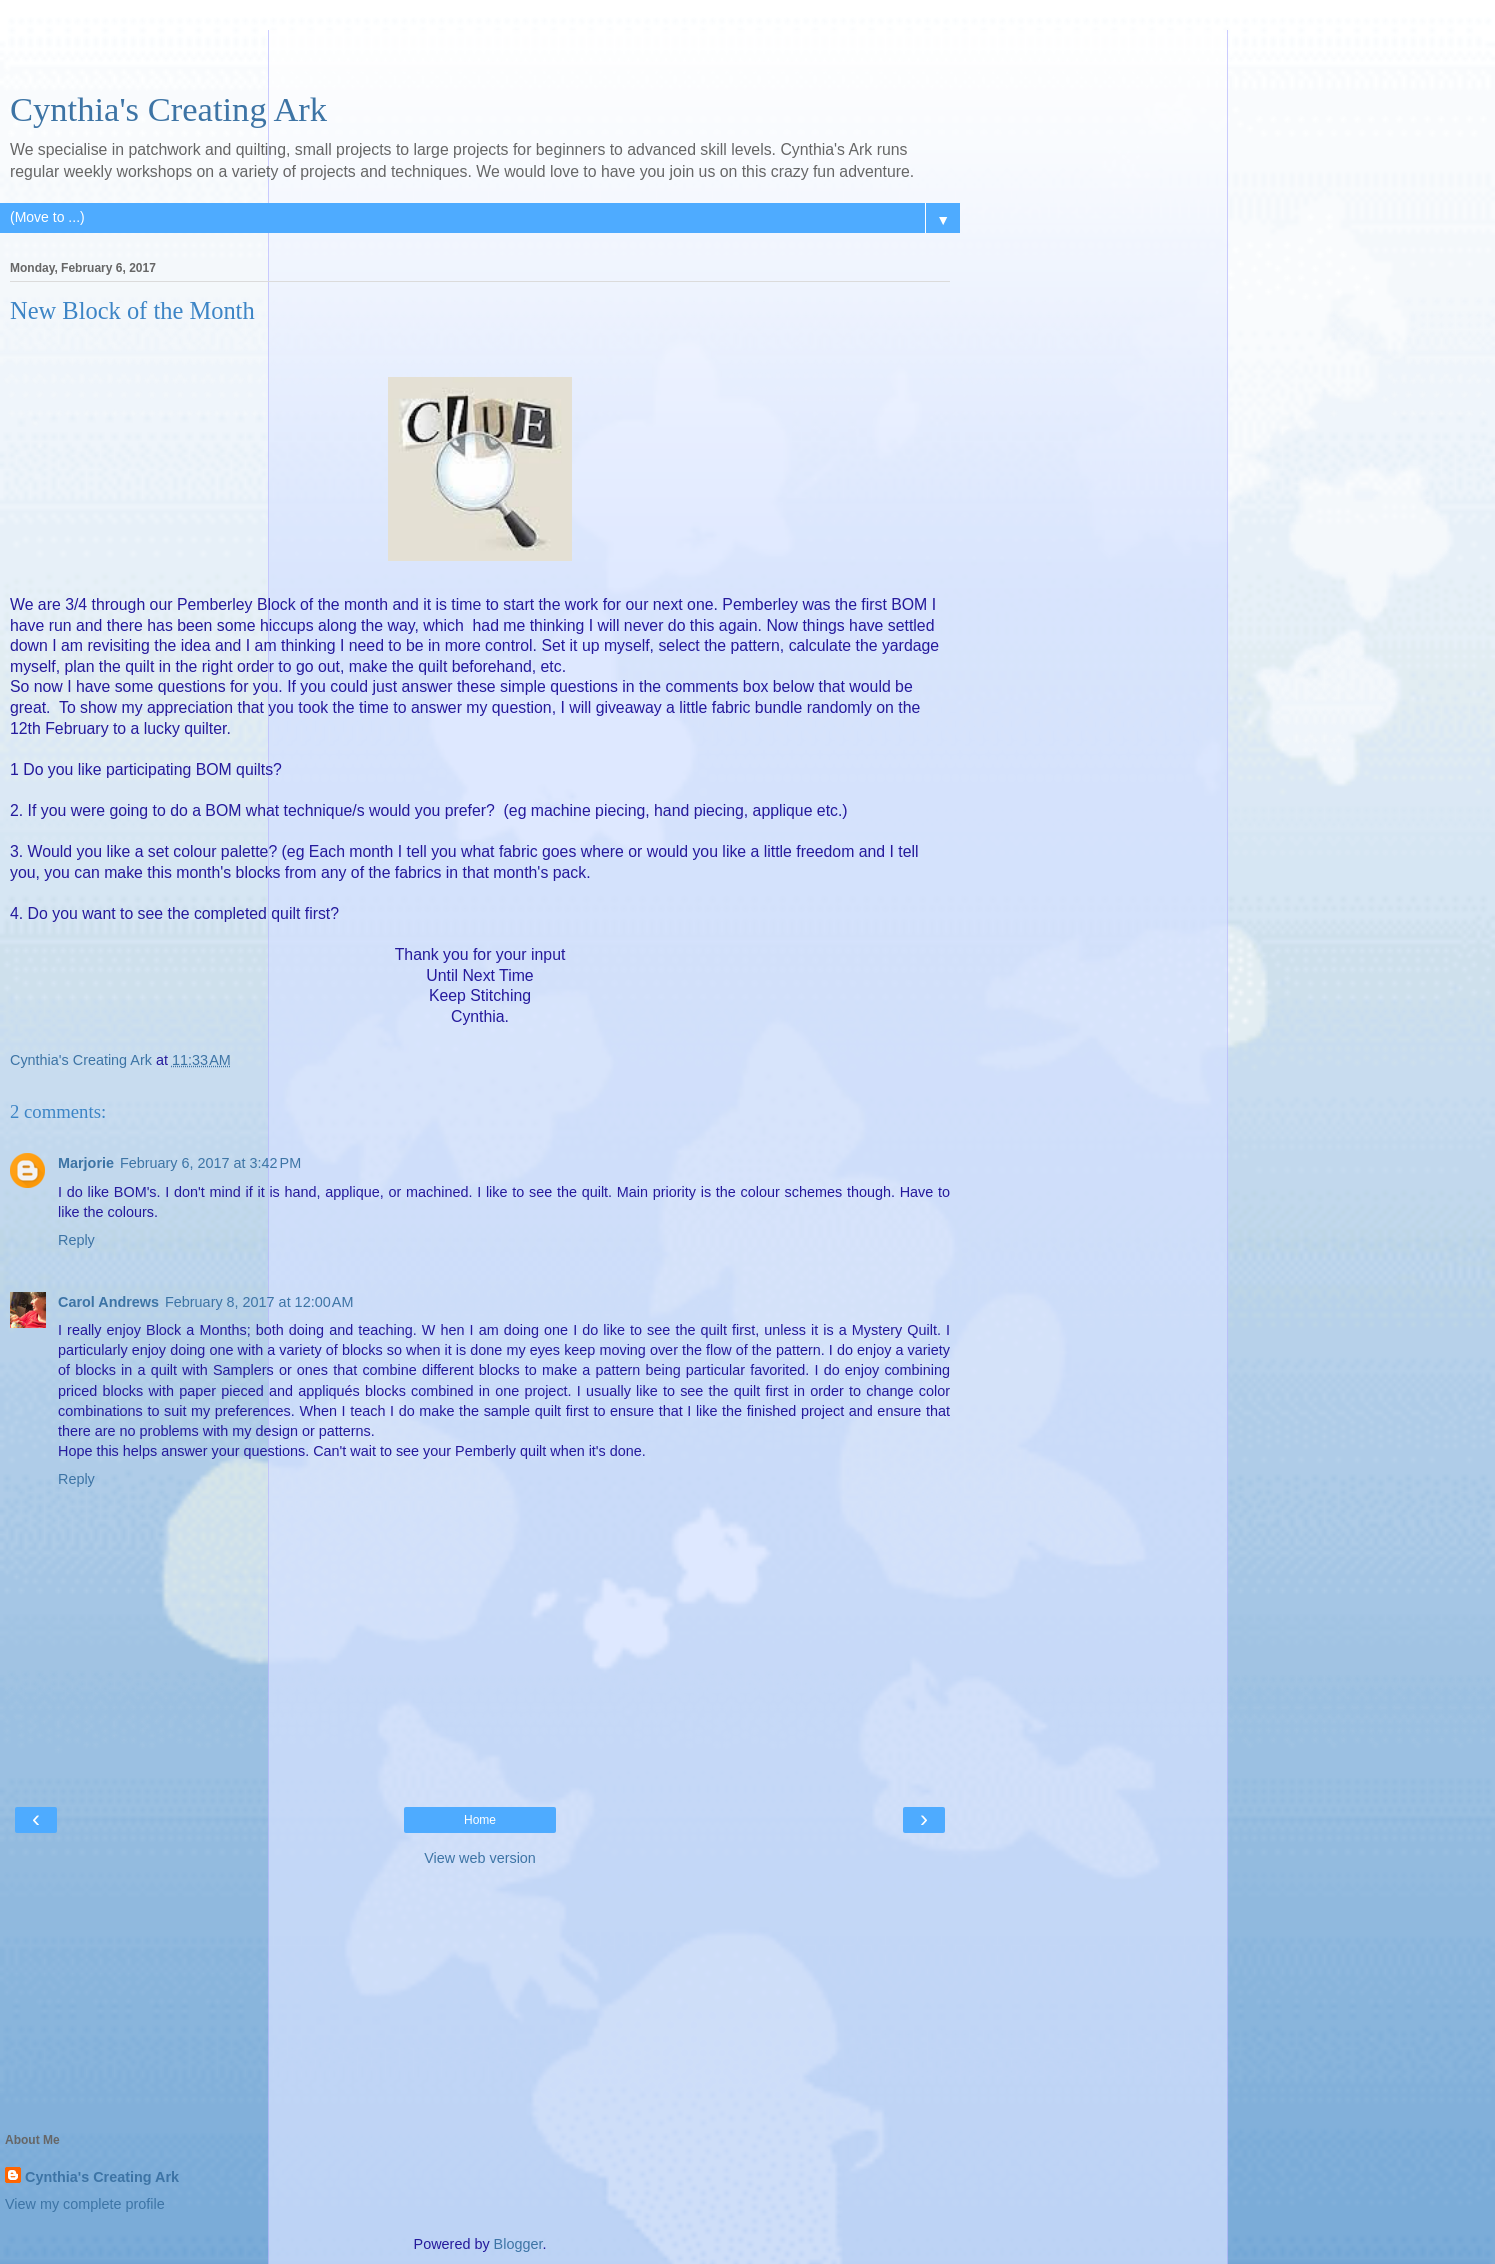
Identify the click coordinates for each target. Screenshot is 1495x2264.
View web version (480, 1858)
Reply (76, 1240)
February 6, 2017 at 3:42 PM (210, 1163)
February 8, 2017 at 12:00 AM (259, 1302)
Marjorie (86, 1163)
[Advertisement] (480, 55)
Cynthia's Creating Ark (168, 109)
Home (480, 1820)
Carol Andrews (108, 1302)
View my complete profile (85, 2204)
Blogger (518, 2244)
